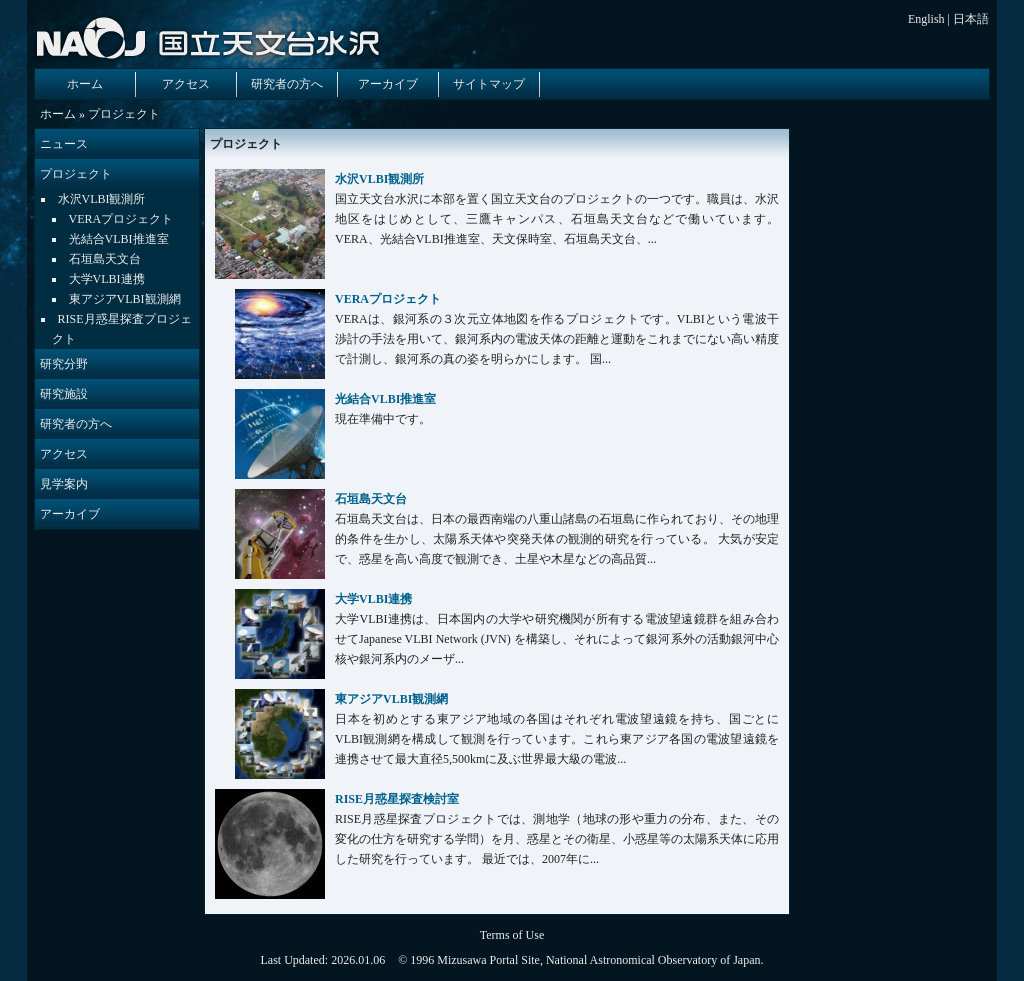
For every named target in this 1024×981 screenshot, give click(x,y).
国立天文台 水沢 (212, 37)
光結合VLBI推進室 (119, 239)
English (926, 19)
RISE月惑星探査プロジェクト (122, 329)
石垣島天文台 (105, 259)
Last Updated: (295, 960)
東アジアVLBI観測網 (125, 299)
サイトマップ (489, 84)
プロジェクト (76, 174)
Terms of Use (512, 935)
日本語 (971, 19)
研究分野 (64, 364)
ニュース (64, 144)
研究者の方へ (287, 84)
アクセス (186, 84)
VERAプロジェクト (121, 219)
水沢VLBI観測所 (102, 199)
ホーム (85, 84)
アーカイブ (388, 84)
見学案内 (64, 484)
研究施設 (64, 394)
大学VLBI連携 (107, 279)
